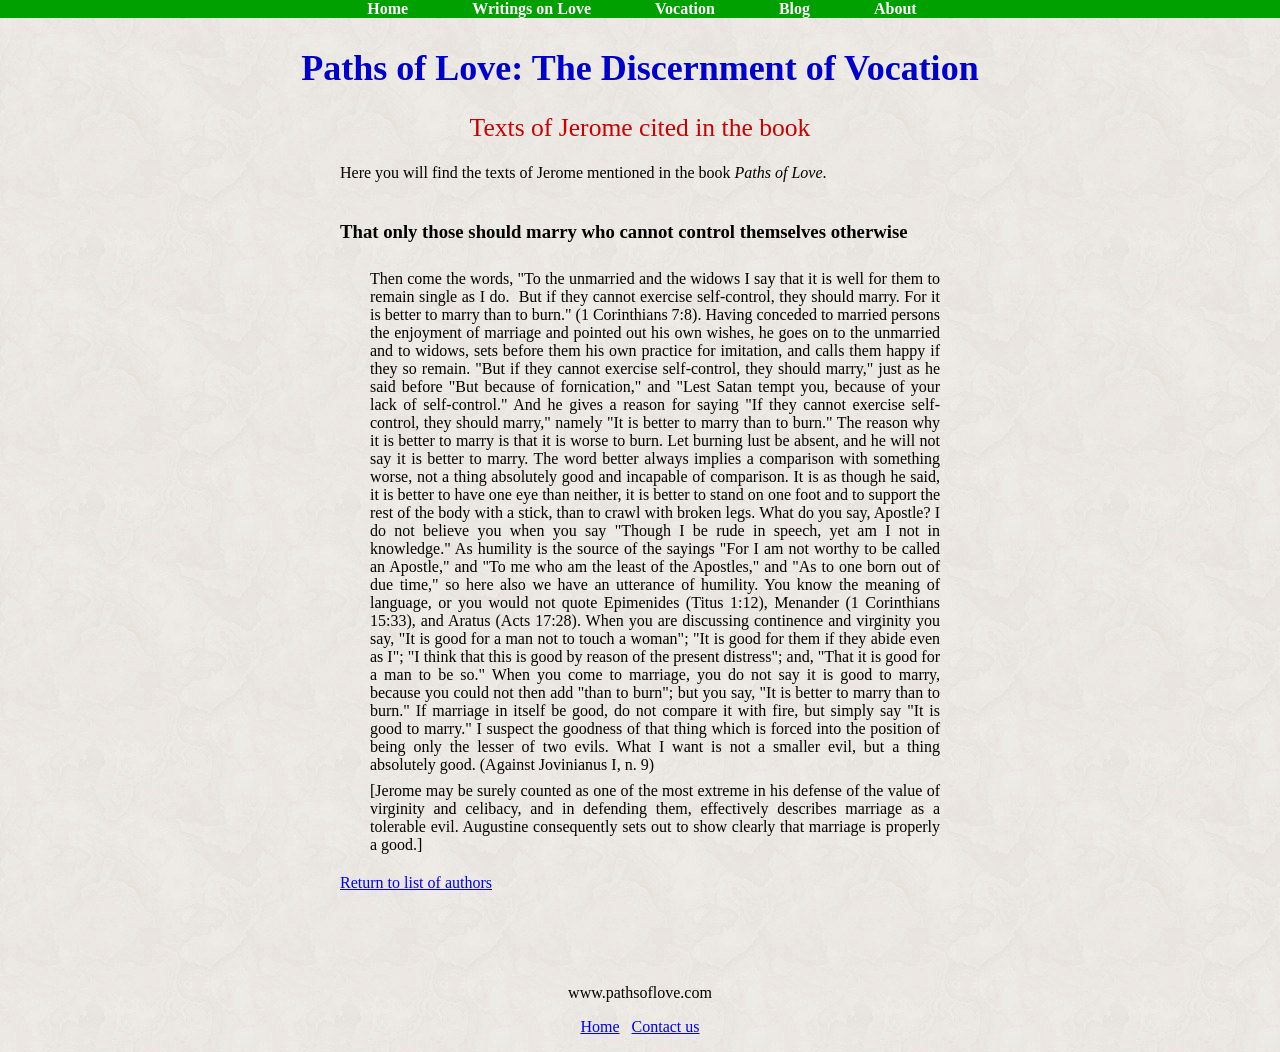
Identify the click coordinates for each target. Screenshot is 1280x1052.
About (895, 8)
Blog (794, 8)
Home (385, 8)
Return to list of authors (416, 882)
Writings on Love (531, 8)
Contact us (666, 1026)
